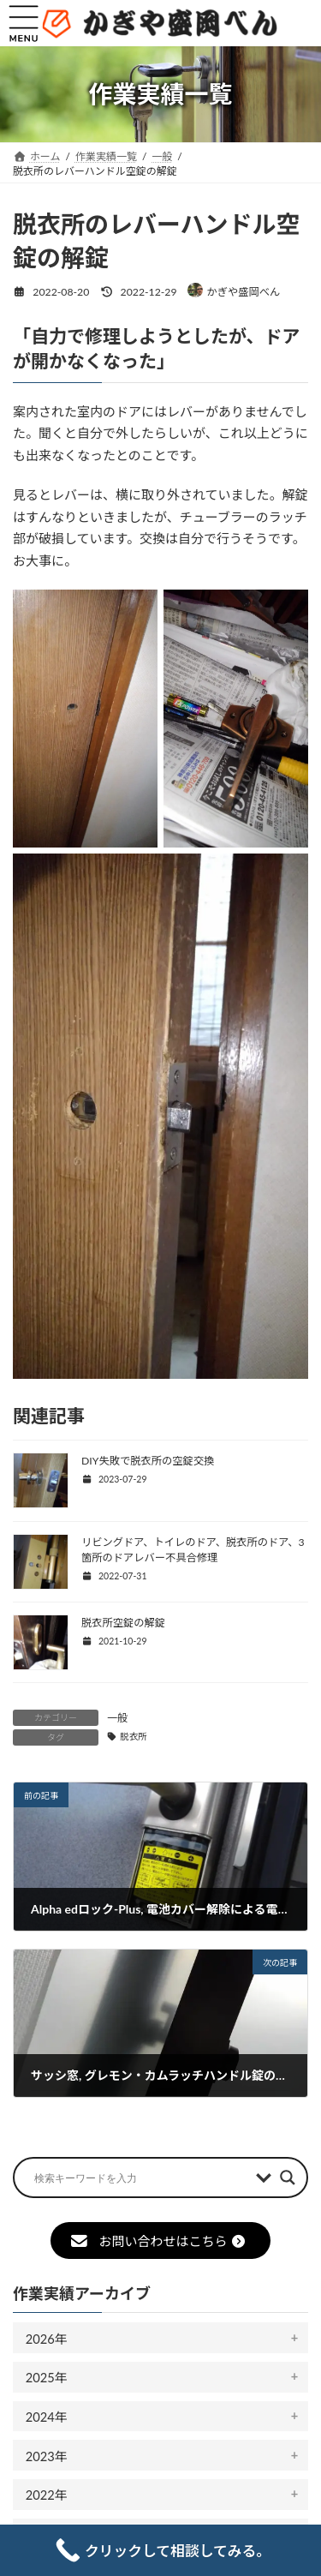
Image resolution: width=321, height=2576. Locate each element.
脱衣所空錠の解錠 (123, 1622)
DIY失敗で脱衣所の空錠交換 (147, 1460)
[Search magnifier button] (288, 2178)
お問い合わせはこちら (158, 2241)
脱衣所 (133, 1736)
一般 (117, 1717)
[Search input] (140, 2178)
